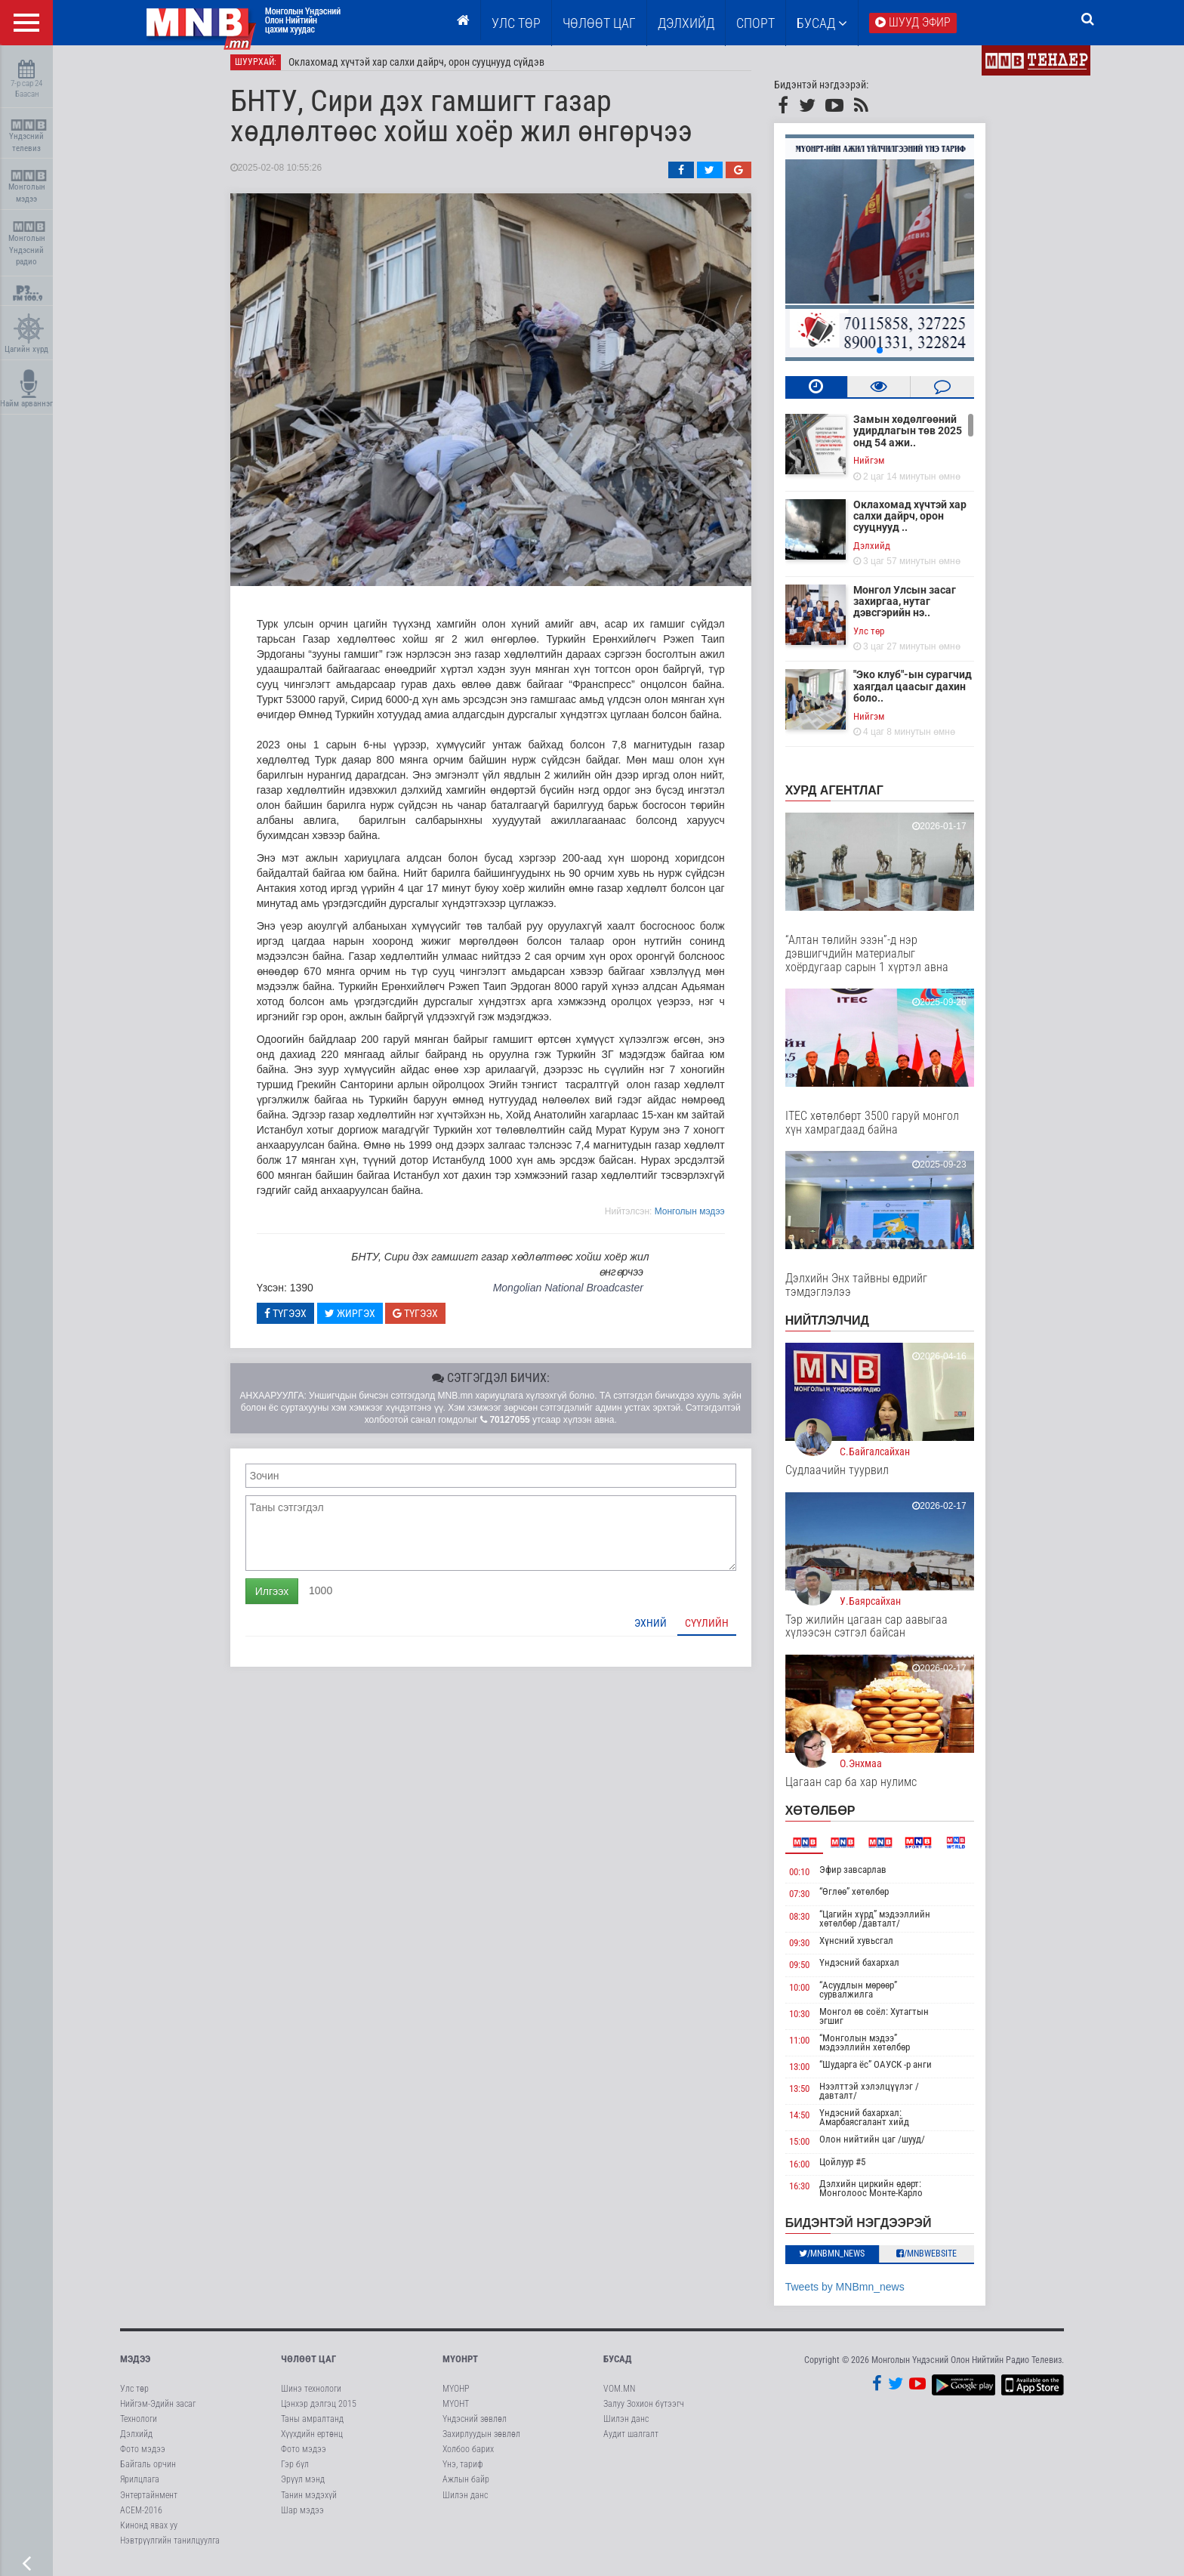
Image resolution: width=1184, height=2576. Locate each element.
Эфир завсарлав (864, 1875)
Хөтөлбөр (831, 1816)
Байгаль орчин (148, 2470)
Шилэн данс (465, 2501)
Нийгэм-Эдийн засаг (158, 2410)
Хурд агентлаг (845, 796)
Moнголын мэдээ (700, 1217)
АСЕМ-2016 (141, 2516)
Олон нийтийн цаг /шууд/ (883, 2146)
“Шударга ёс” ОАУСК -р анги (887, 2070)
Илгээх (282, 1597)
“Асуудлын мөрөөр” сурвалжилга (869, 1995)
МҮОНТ (455, 2410)
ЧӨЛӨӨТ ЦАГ (599, 23)
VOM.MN (619, 2394)
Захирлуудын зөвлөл (481, 2440)
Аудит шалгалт (630, 2440)
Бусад (822, 23)
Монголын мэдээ (28, 187)
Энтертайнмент (148, 2501)
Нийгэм (879, 466)
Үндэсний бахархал (871, 1968)
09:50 (810, 1970)
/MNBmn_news (843, 2259)
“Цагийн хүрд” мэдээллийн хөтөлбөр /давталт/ (886, 1924)
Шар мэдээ (302, 2516)
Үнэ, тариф (462, 2470)
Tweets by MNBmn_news (855, 2293)
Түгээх (296, 1319)
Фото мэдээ (142, 2455)
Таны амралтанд (312, 2425)
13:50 (810, 2095)
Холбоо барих (468, 2455)
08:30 (810, 1922)
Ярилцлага (139, 2486)
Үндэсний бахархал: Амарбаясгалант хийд (875, 2124)
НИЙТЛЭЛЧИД (838, 1326)
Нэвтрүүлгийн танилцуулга (170, 2546)
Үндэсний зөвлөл (474, 2425)
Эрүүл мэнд (303, 2486)
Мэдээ (135, 2365)
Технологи (138, 2425)
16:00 (810, 2170)
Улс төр (516, 23)
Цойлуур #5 (854, 2167)
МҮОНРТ (460, 2365)
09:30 (810, 1948)
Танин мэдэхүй (309, 2501)
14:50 (810, 2121)
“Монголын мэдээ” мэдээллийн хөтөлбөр (876, 2048)
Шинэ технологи (311, 2394)
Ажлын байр (465, 2486)
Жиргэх (360, 1319)
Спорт (755, 23)
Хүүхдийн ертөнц (312, 2440)
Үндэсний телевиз (28, 136)
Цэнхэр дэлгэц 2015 (318, 2410)
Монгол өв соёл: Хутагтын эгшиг (885, 2022)
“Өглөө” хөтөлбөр (865, 1897)
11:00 (810, 2046)
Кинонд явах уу (148, 2531)
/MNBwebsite (938, 2259)
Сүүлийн (717, 1629)
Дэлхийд (686, 23)
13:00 (810, 2072)
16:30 (810, 2192)
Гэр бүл (295, 2470)
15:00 (810, 2148)
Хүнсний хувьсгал (868, 1946)
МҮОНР (455, 2394)
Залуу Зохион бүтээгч (643, 2410)
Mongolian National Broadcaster (579, 1294)
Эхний (661, 1629)
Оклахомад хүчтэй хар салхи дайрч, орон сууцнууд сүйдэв (427, 68)
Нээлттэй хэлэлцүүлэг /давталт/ (880, 2097)
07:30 (810, 1899)
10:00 (810, 1993)
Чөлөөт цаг (308, 2365)
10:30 (810, 2019)
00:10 (810, 1877)
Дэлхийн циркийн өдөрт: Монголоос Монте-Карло (882, 2195)
